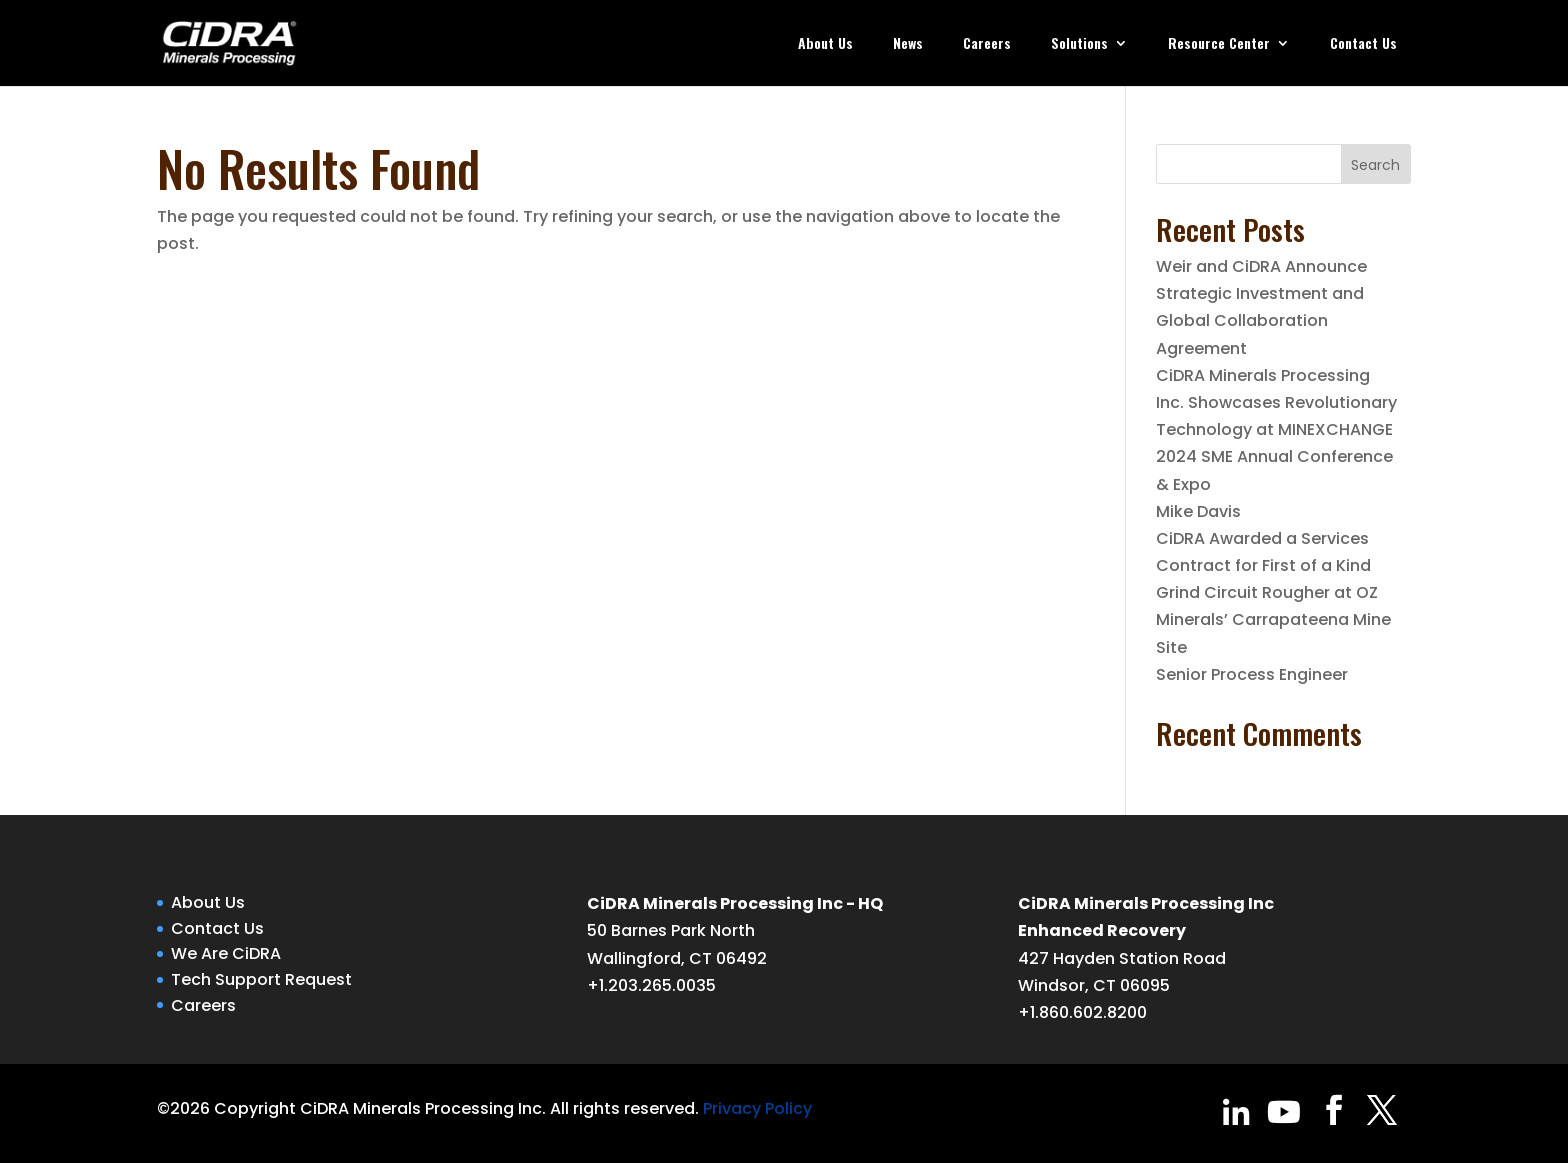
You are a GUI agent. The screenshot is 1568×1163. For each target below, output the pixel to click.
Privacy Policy (757, 1108)
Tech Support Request (261, 979)
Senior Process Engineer (1252, 674)
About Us (825, 44)
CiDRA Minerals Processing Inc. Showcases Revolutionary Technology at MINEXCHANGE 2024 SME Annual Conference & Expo (1276, 430)
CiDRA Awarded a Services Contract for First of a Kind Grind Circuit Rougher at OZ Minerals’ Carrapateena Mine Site (1273, 593)
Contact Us (1363, 44)
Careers (987, 44)
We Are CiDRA (226, 953)
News (908, 44)
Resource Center (1219, 44)
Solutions (1079, 44)
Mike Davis (1198, 511)
